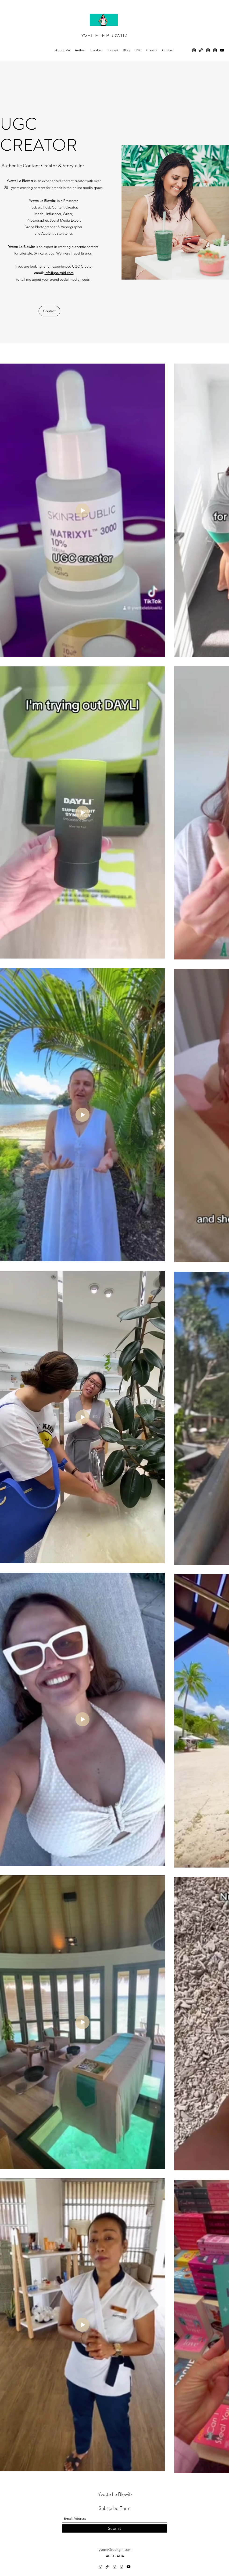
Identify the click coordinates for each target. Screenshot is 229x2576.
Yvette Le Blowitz (115, 2494)
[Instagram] (194, 50)
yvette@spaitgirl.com (115, 2549)
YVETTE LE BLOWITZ (104, 35)
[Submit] (114, 2528)
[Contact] (49, 311)
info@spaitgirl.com (59, 273)
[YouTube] (222, 50)
